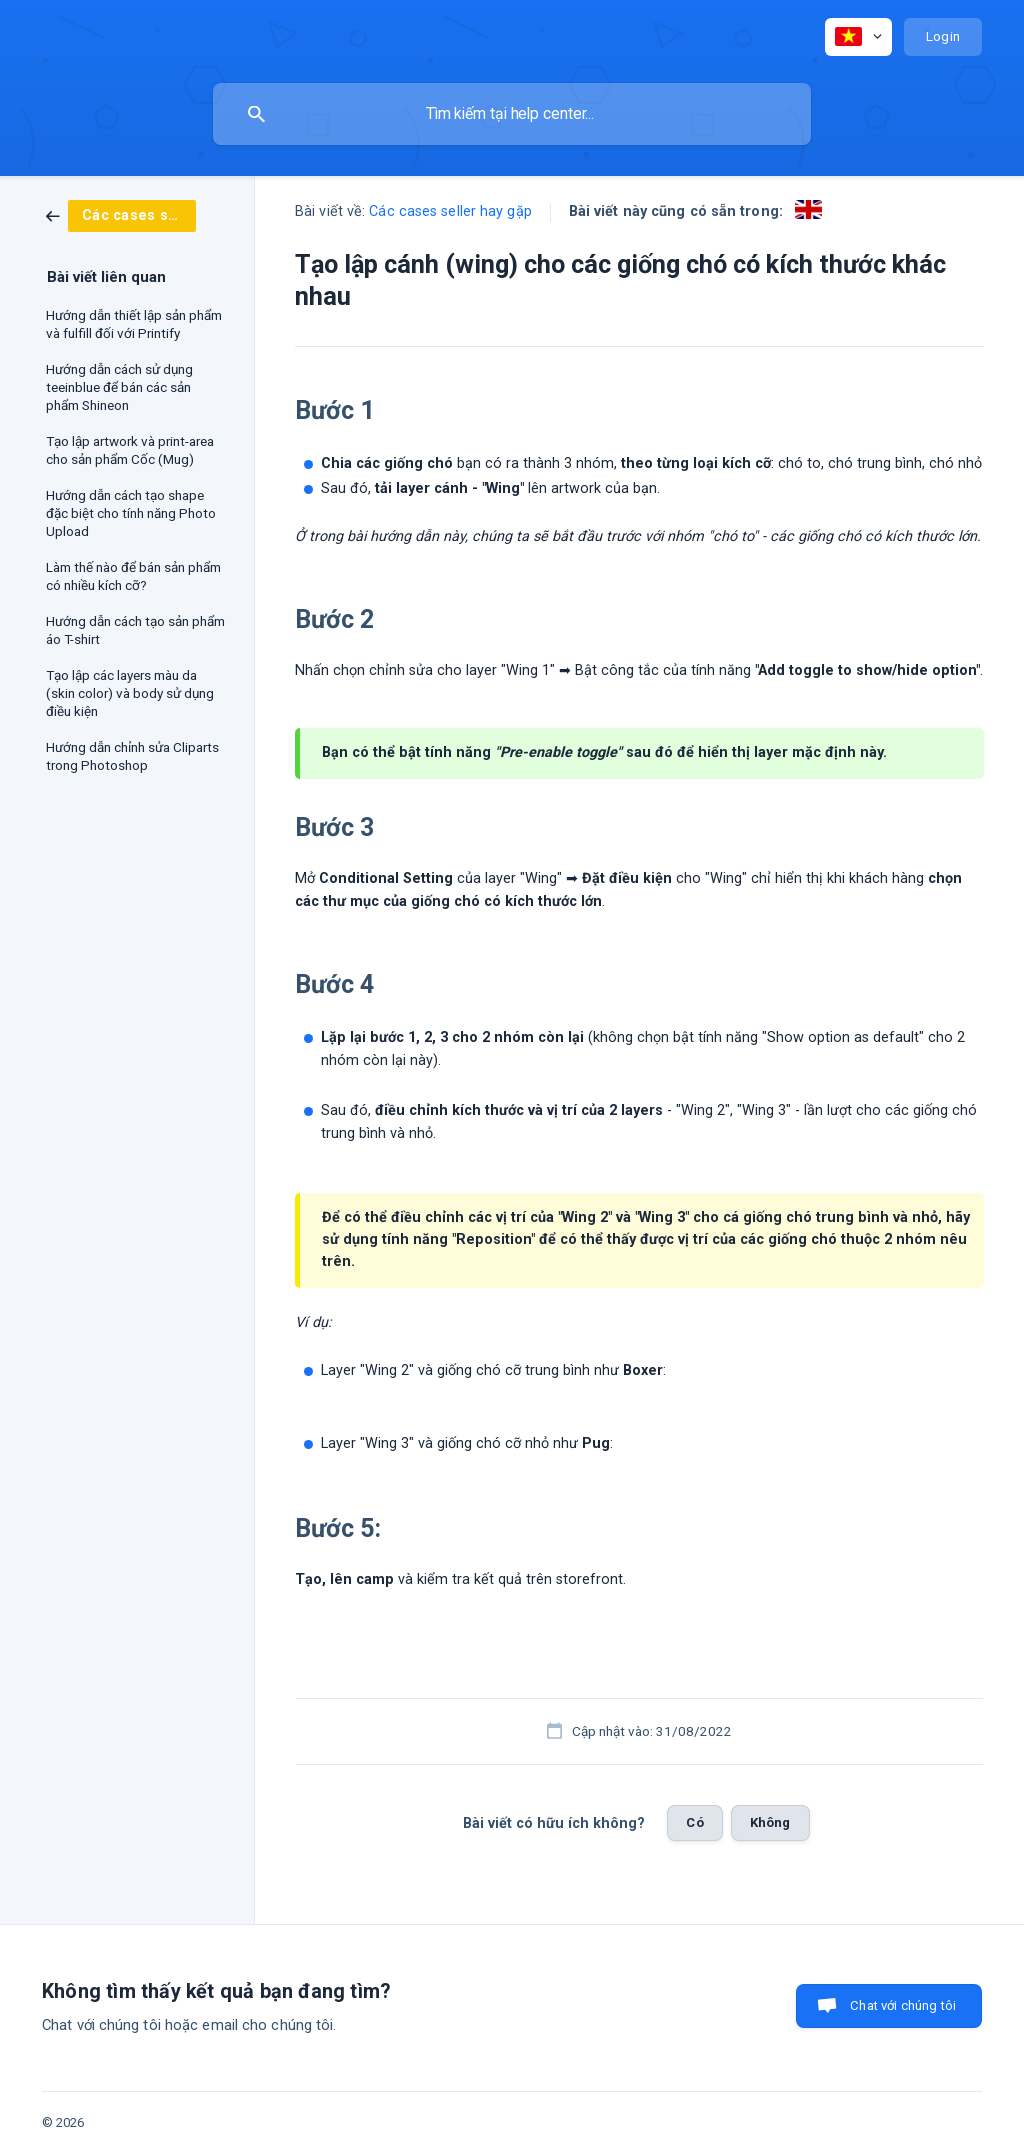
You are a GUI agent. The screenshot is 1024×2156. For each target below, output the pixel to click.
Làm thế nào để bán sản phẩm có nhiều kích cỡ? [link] (133, 576)
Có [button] (694, 1822)
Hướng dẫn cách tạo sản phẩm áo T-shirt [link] (135, 630)
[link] (121, 215)
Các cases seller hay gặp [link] (450, 211)
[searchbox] (512, 114)
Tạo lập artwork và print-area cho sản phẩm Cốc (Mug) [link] (130, 450)
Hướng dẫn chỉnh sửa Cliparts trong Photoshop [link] (132, 756)
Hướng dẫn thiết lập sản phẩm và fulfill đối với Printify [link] (134, 324)
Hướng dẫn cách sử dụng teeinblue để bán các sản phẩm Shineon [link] (119, 387)
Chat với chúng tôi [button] (903, 2005)
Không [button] (770, 1822)
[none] (858, 37)
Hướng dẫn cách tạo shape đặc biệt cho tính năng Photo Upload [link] (131, 513)
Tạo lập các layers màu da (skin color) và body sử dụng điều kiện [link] (130, 693)
